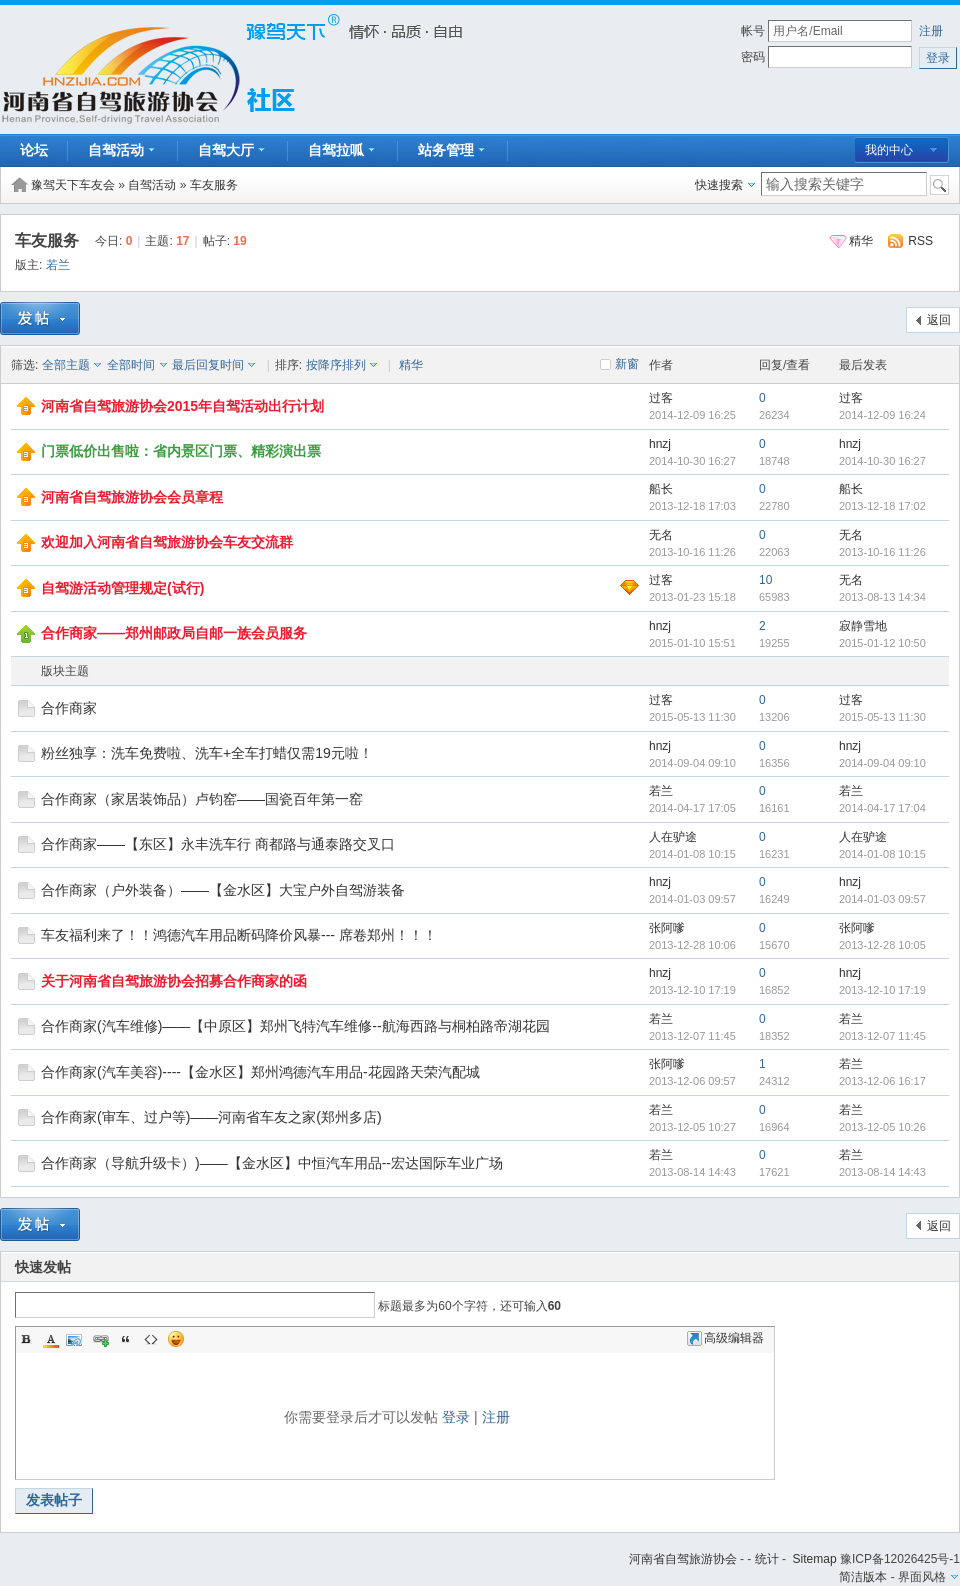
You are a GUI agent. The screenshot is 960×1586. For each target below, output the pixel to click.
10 (765, 580)
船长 (661, 489)
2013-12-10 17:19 (882, 990)
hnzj (660, 444)
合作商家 (69, 708)
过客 (661, 398)
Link (101, 1339)
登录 (456, 1417)
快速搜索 (719, 185)
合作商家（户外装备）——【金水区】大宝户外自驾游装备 (223, 890)
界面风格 (922, 1577)
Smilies (176, 1339)
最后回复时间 (208, 365)
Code (151, 1339)
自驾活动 (152, 185)
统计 (767, 1559)
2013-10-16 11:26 (882, 552)
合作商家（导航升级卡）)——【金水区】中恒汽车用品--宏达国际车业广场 (272, 1163)
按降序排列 (336, 365)
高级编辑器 (725, 1338)
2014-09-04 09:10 (882, 763)
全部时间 (131, 365)
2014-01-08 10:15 (882, 854)
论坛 (34, 150)
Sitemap (815, 1559)
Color (51, 1339)
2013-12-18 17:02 (882, 506)
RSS (920, 241)
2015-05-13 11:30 (882, 717)
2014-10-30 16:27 (882, 461)
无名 (661, 535)
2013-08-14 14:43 (882, 1172)
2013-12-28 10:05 (882, 945)
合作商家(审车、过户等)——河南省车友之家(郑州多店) (211, 1117)
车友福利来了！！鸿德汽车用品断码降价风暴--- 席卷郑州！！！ (239, 935)
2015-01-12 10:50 (882, 643)
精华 (861, 241)
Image (76, 1339)
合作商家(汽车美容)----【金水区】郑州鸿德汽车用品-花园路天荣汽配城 (260, 1072)
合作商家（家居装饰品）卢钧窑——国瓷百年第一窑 (202, 799)
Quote (126, 1339)
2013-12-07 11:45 (882, 1036)
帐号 (753, 31)
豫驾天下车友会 (73, 185)
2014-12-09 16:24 (882, 415)
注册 (931, 31)
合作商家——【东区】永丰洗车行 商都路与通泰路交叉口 (218, 844)
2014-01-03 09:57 (882, 899)
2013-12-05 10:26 (882, 1127)
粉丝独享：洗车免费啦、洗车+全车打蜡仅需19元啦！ (207, 753)
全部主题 (66, 365)
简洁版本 (863, 1577)
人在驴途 (673, 837)
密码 (753, 57)
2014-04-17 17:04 (882, 808)
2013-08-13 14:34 (882, 597)
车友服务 (214, 185)
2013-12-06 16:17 (882, 1081)
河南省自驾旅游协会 (683, 1559)
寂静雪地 (863, 626)
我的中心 (889, 150)
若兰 (58, 265)
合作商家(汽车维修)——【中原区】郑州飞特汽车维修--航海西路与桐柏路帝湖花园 (295, 1026)
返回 (939, 320)
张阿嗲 (667, 928)
